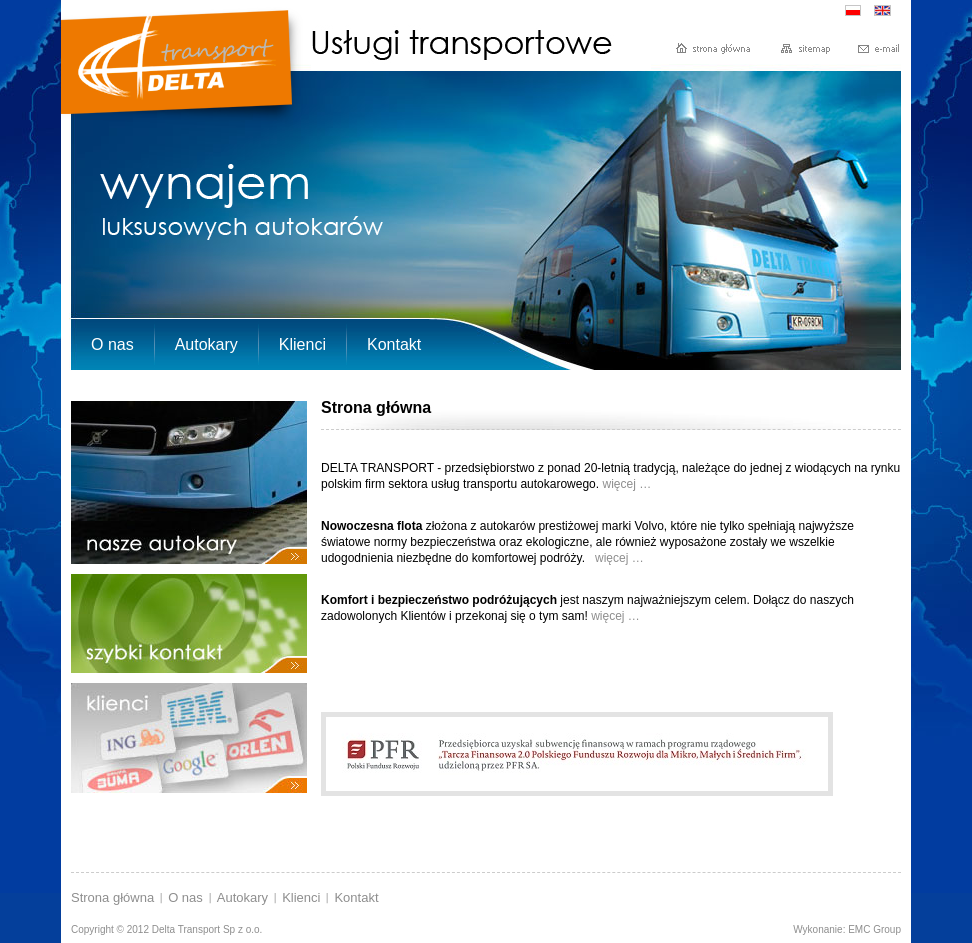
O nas (185, 897)
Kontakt (356, 897)
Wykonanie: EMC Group (847, 929)
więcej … (628, 484)
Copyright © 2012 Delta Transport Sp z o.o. (166, 929)
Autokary (242, 897)
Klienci (301, 897)
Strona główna (112, 897)
